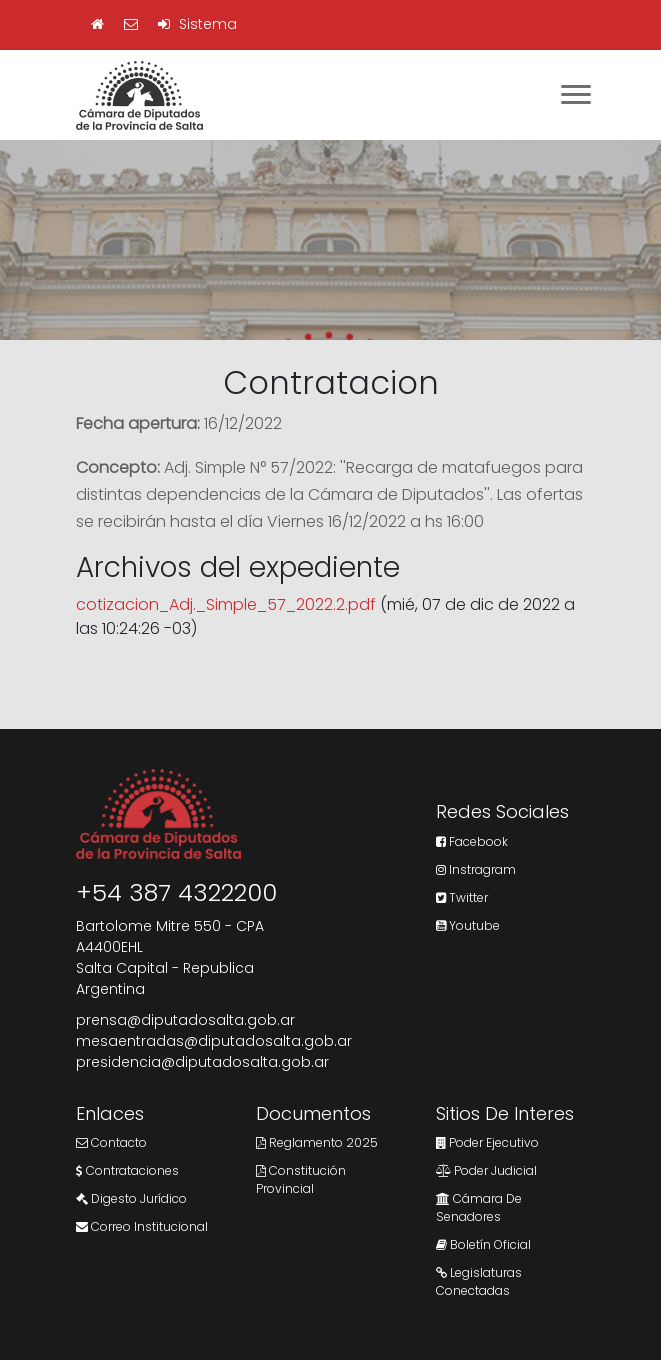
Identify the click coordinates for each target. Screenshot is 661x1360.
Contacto (111, 1142)
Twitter (462, 897)
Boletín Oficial (483, 1244)
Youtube (468, 925)
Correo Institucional (142, 1226)
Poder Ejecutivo (487, 1142)
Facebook (472, 841)
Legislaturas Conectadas (479, 1281)
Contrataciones (127, 1170)
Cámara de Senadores (479, 1207)
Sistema (197, 24)
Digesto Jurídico (131, 1198)
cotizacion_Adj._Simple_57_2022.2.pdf (226, 604)
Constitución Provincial (301, 1179)
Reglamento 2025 (317, 1142)
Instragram (476, 869)
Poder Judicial (486, 1170)
